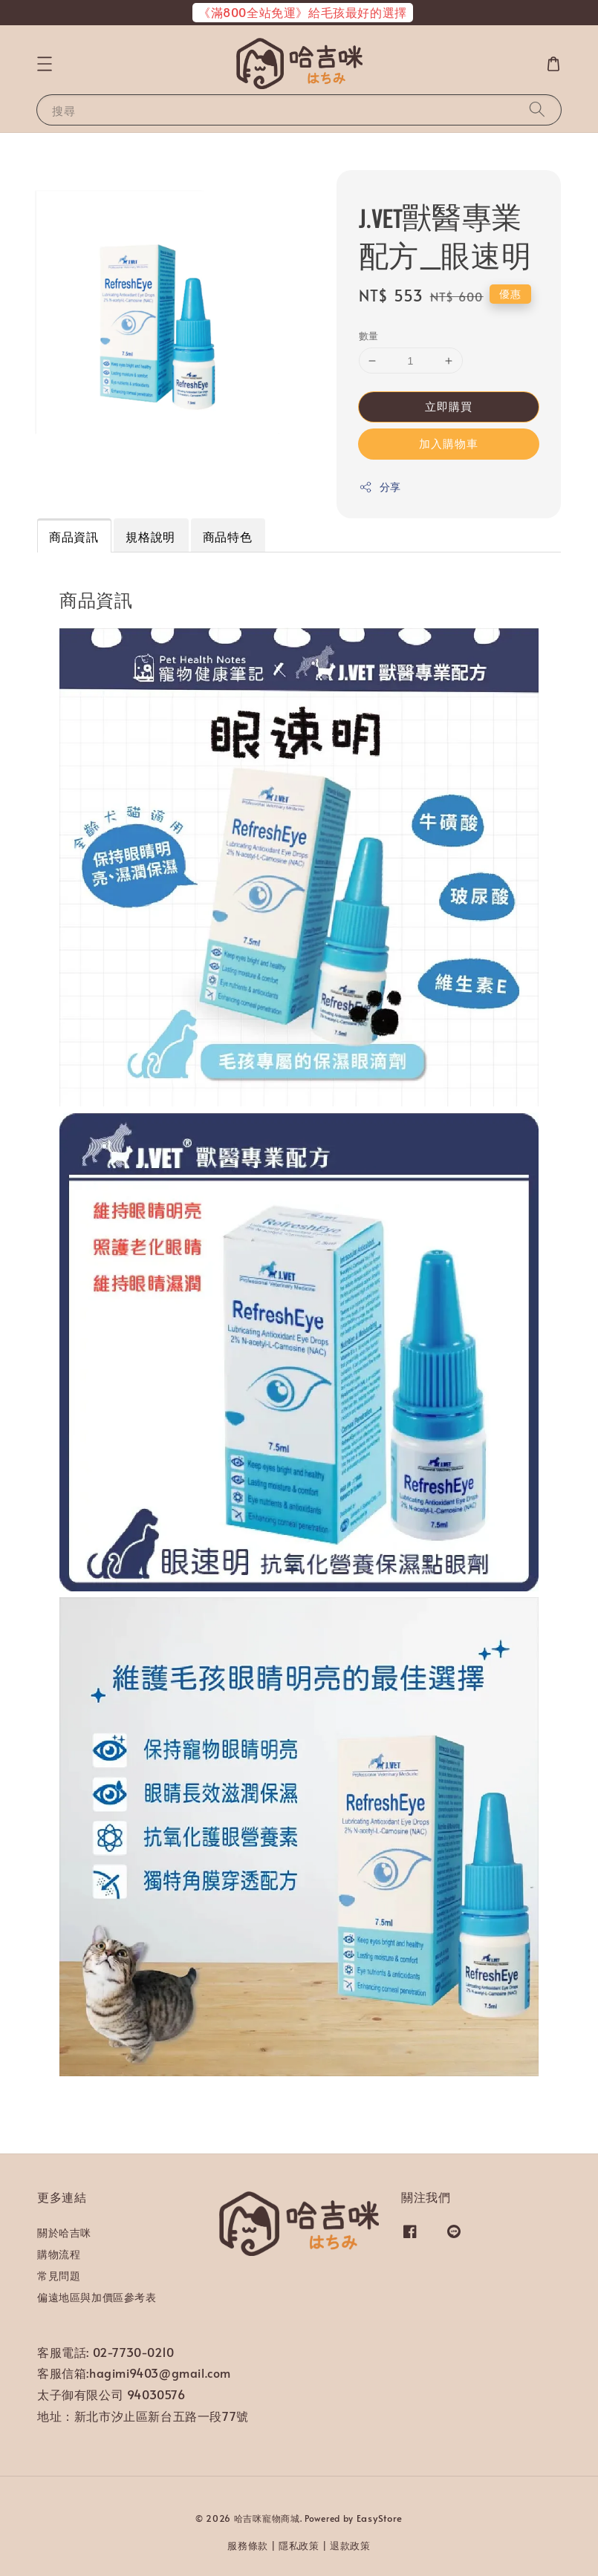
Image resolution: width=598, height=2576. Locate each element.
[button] (44, 64)
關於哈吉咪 (64, 2233)
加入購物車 (448, 443)
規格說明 (150, 536)
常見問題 (58, 2276)
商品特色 (227, 536)
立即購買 (448, 406)
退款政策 (350, 2545)
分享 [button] (380, 487)
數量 (369, 335)
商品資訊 (73, 536)
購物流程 (58, 2254)
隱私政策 (299, 2545)
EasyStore (380, 2518)
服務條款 (247, 2545)
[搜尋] (537, 109)
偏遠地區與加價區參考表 (97, 2297)
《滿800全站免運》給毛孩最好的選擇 (302, 12)
